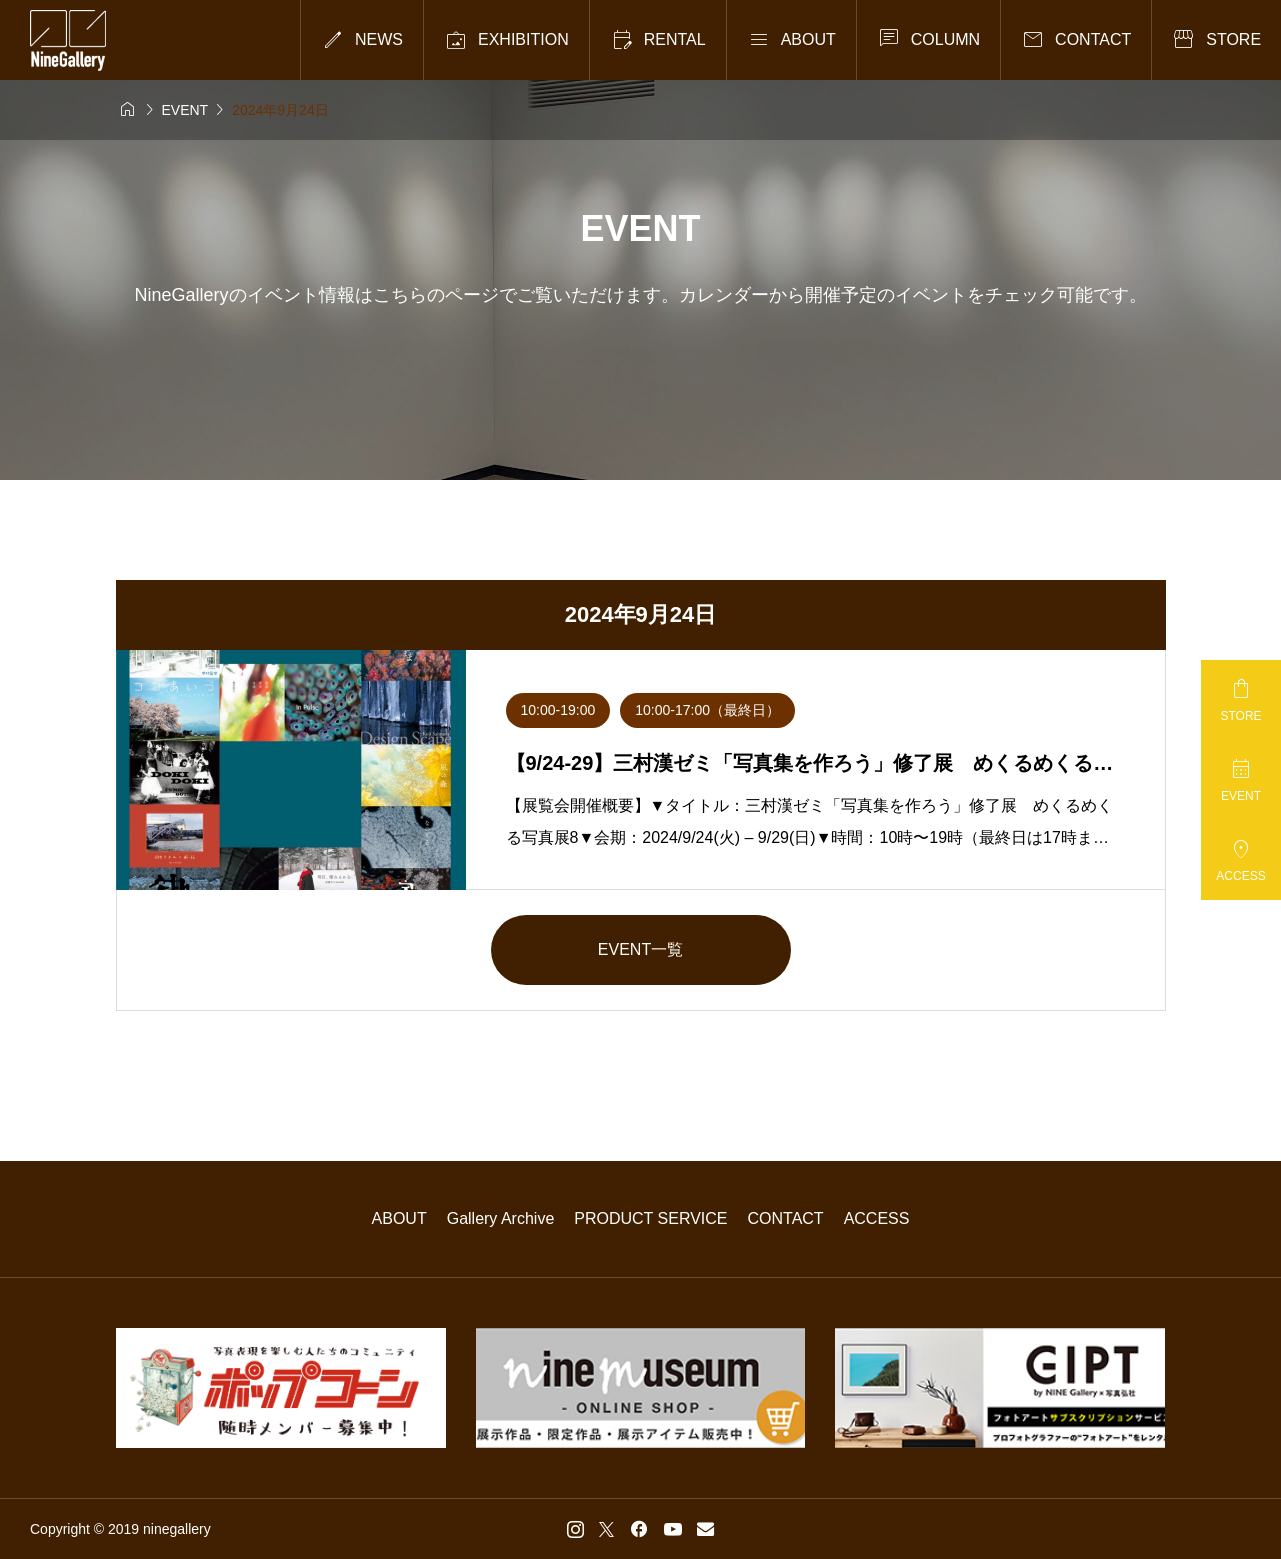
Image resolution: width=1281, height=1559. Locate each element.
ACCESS (877, 1218)
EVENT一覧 (640, 949)
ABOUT (399, 1218)
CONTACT (786, 1218)
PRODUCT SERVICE (650, 1218)
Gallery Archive (501, 1218)
